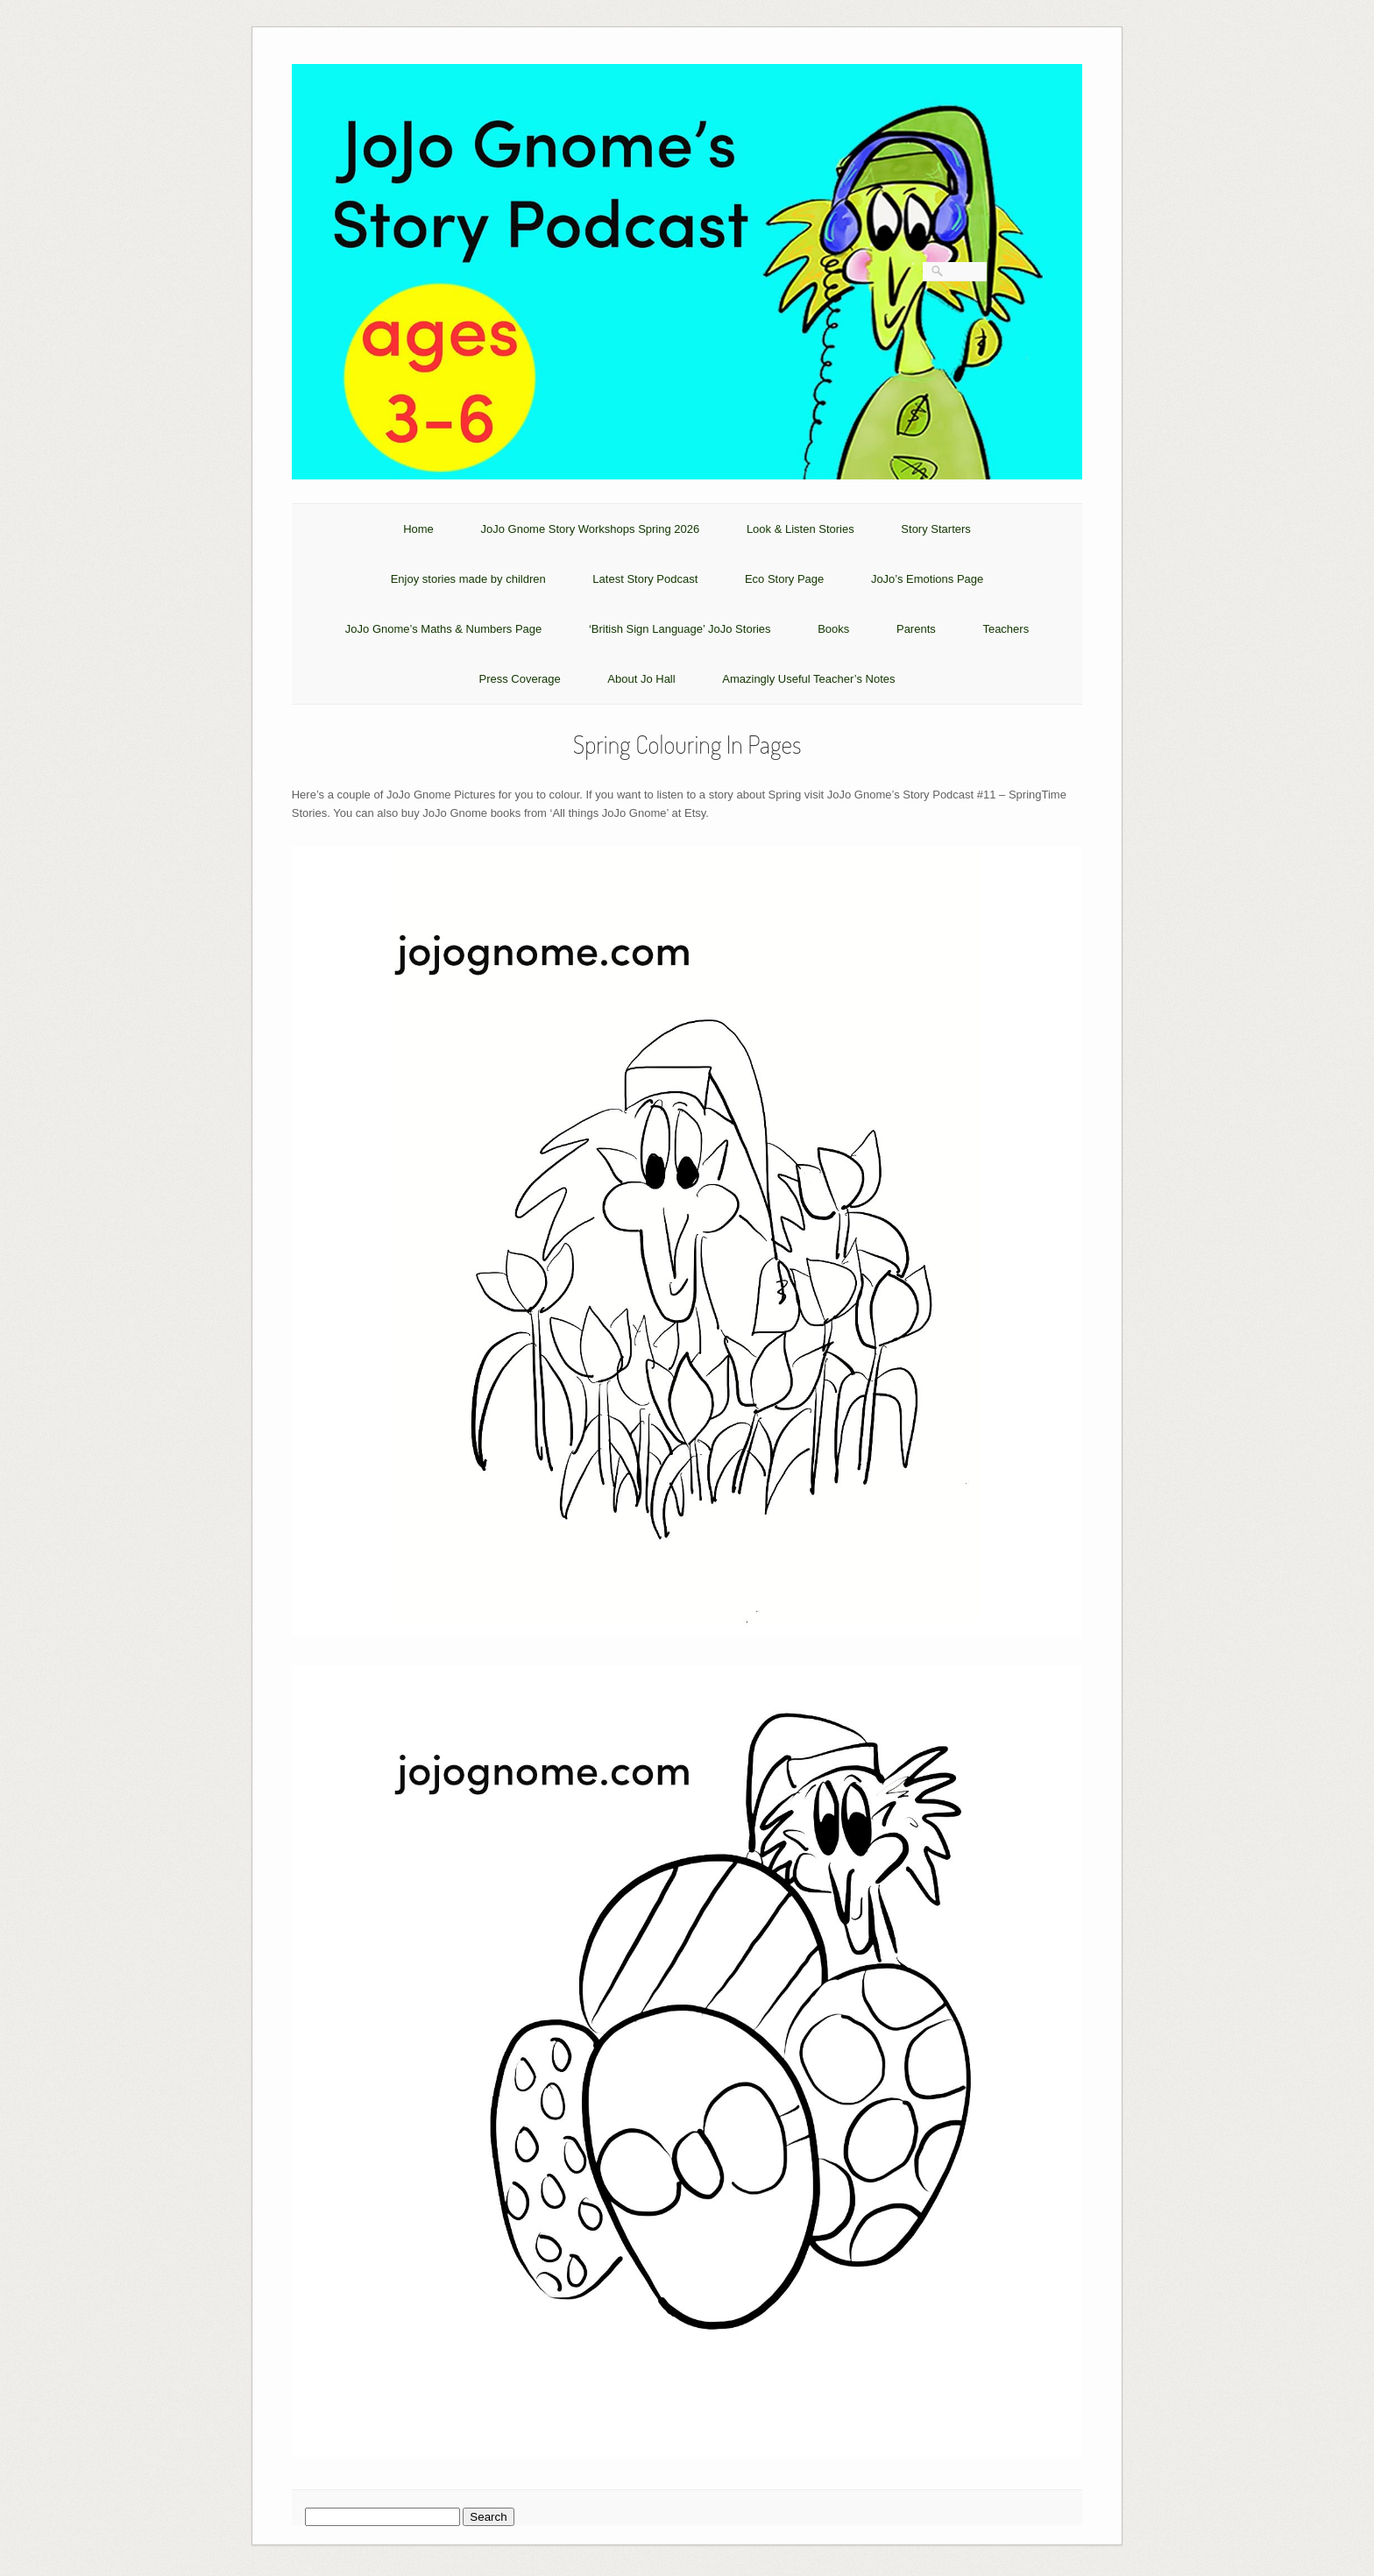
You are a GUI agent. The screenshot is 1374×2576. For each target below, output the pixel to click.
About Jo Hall (641, 678)
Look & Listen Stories (800, 529)
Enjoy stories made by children (468, 578)
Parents (916, 628)
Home (418, 529)
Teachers (1005, 628)
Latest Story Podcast (645, 578)
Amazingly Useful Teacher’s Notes (808, 678)
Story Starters (935, 529)
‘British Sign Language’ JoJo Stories (680, 628)
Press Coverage (519, 678)
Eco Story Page (784, 578)
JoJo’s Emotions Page (927, 578)
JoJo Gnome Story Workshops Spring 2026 (589, 529)
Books (833, 628)
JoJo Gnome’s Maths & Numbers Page (443, 628)
